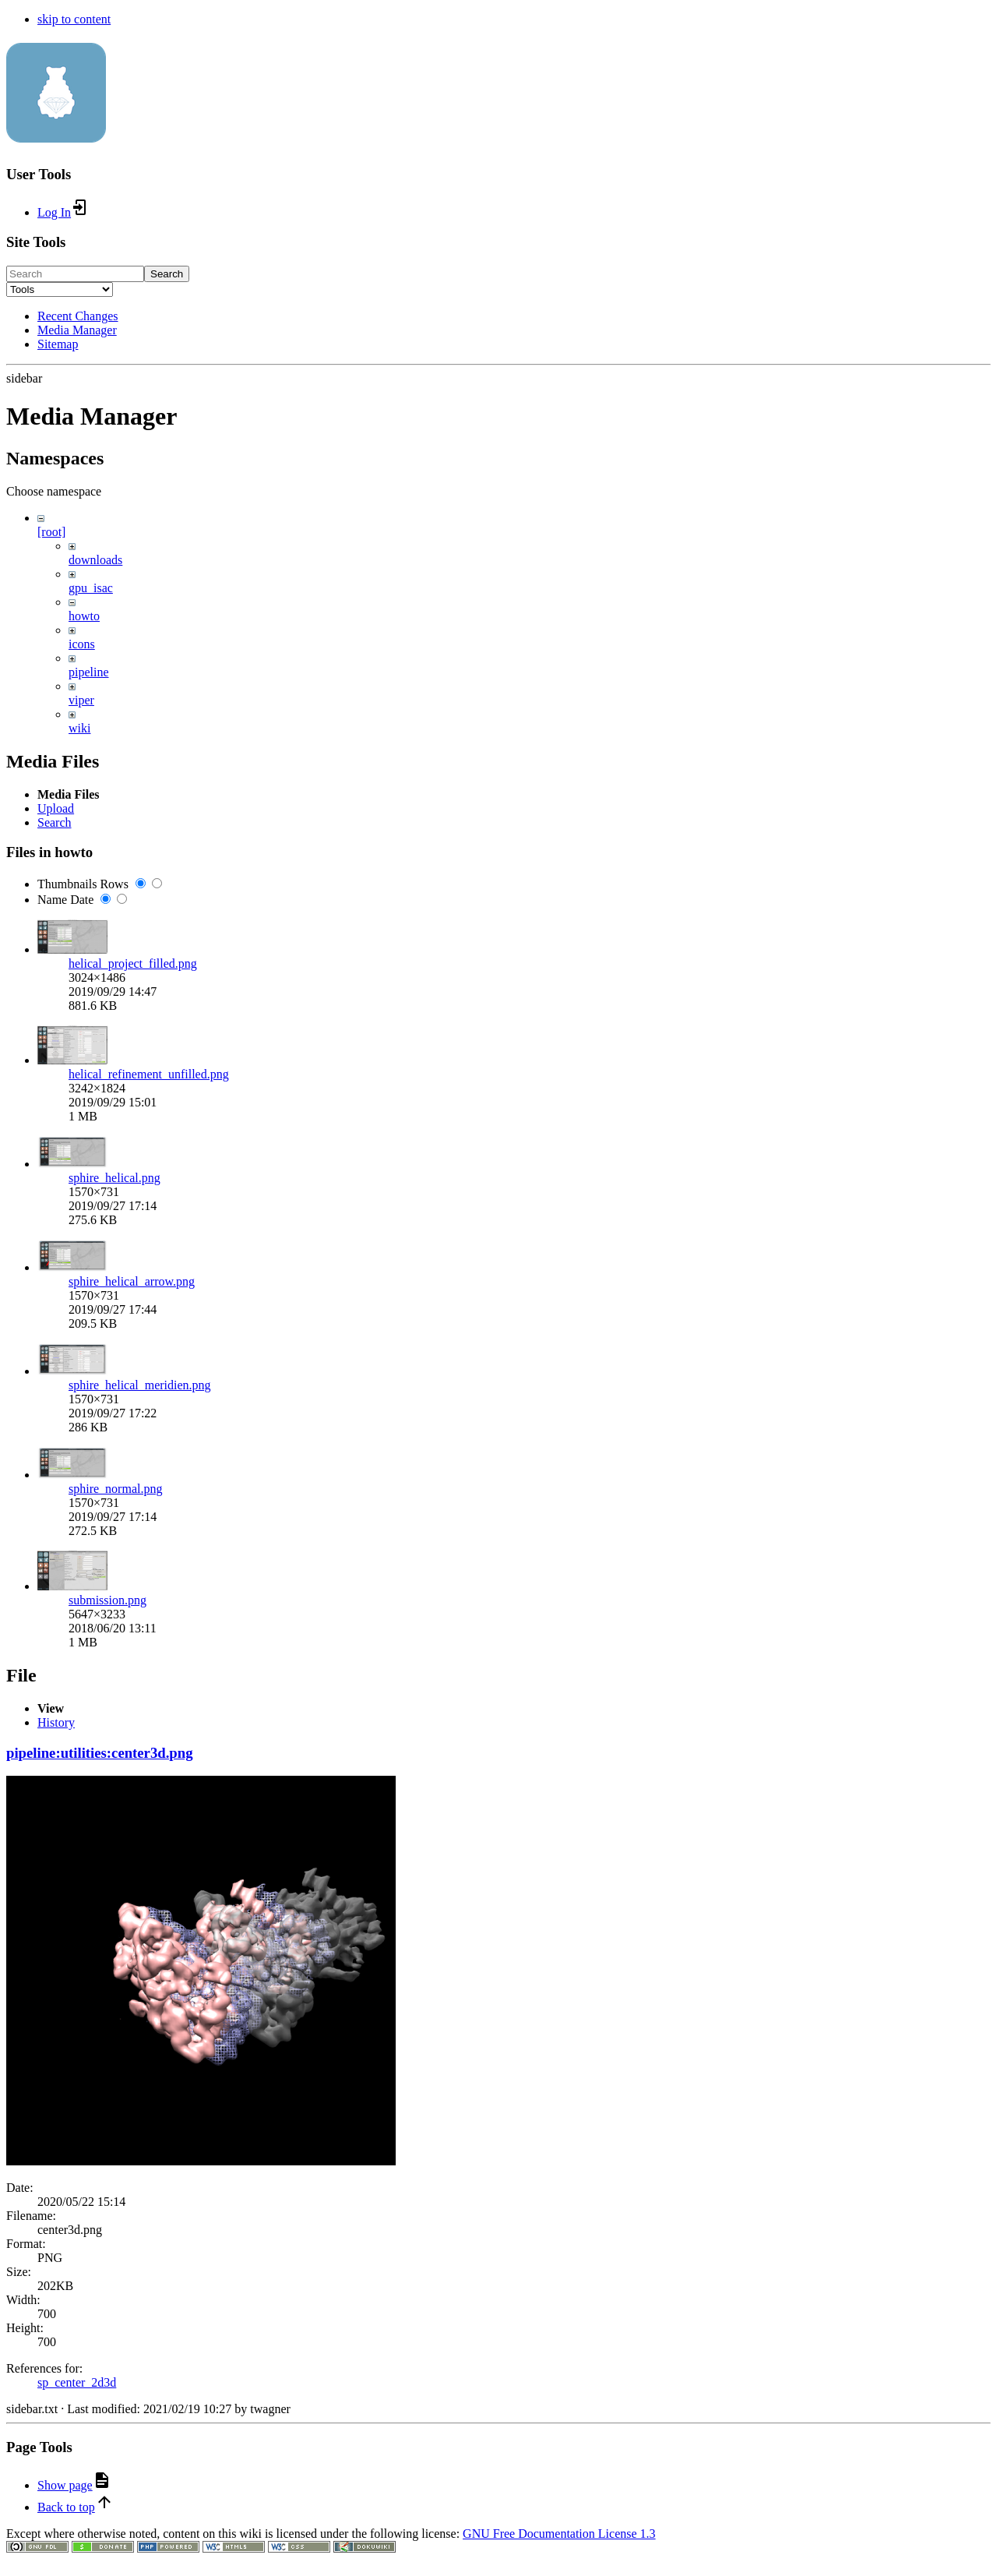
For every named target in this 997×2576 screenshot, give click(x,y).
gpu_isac (91, 588)
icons (82, 644)
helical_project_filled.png (133, 1487)
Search (166, 274)
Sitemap (57, 344)
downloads (95, 559)
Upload (55, 1332)
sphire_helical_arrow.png (132, 1805)
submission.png (107, 2124)
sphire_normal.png (115, 2013)
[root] (51, 531)
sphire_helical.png (114, 1702)
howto (84, 616)
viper (81, 700)
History (56, 2265)
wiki (79, 728)
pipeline (89, 672)
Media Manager (77, 330)
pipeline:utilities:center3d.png (99, 2296)
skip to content (74, 19)
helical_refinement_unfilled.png (149, 1598)
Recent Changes (77, 316)
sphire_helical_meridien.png (140, 1909)
